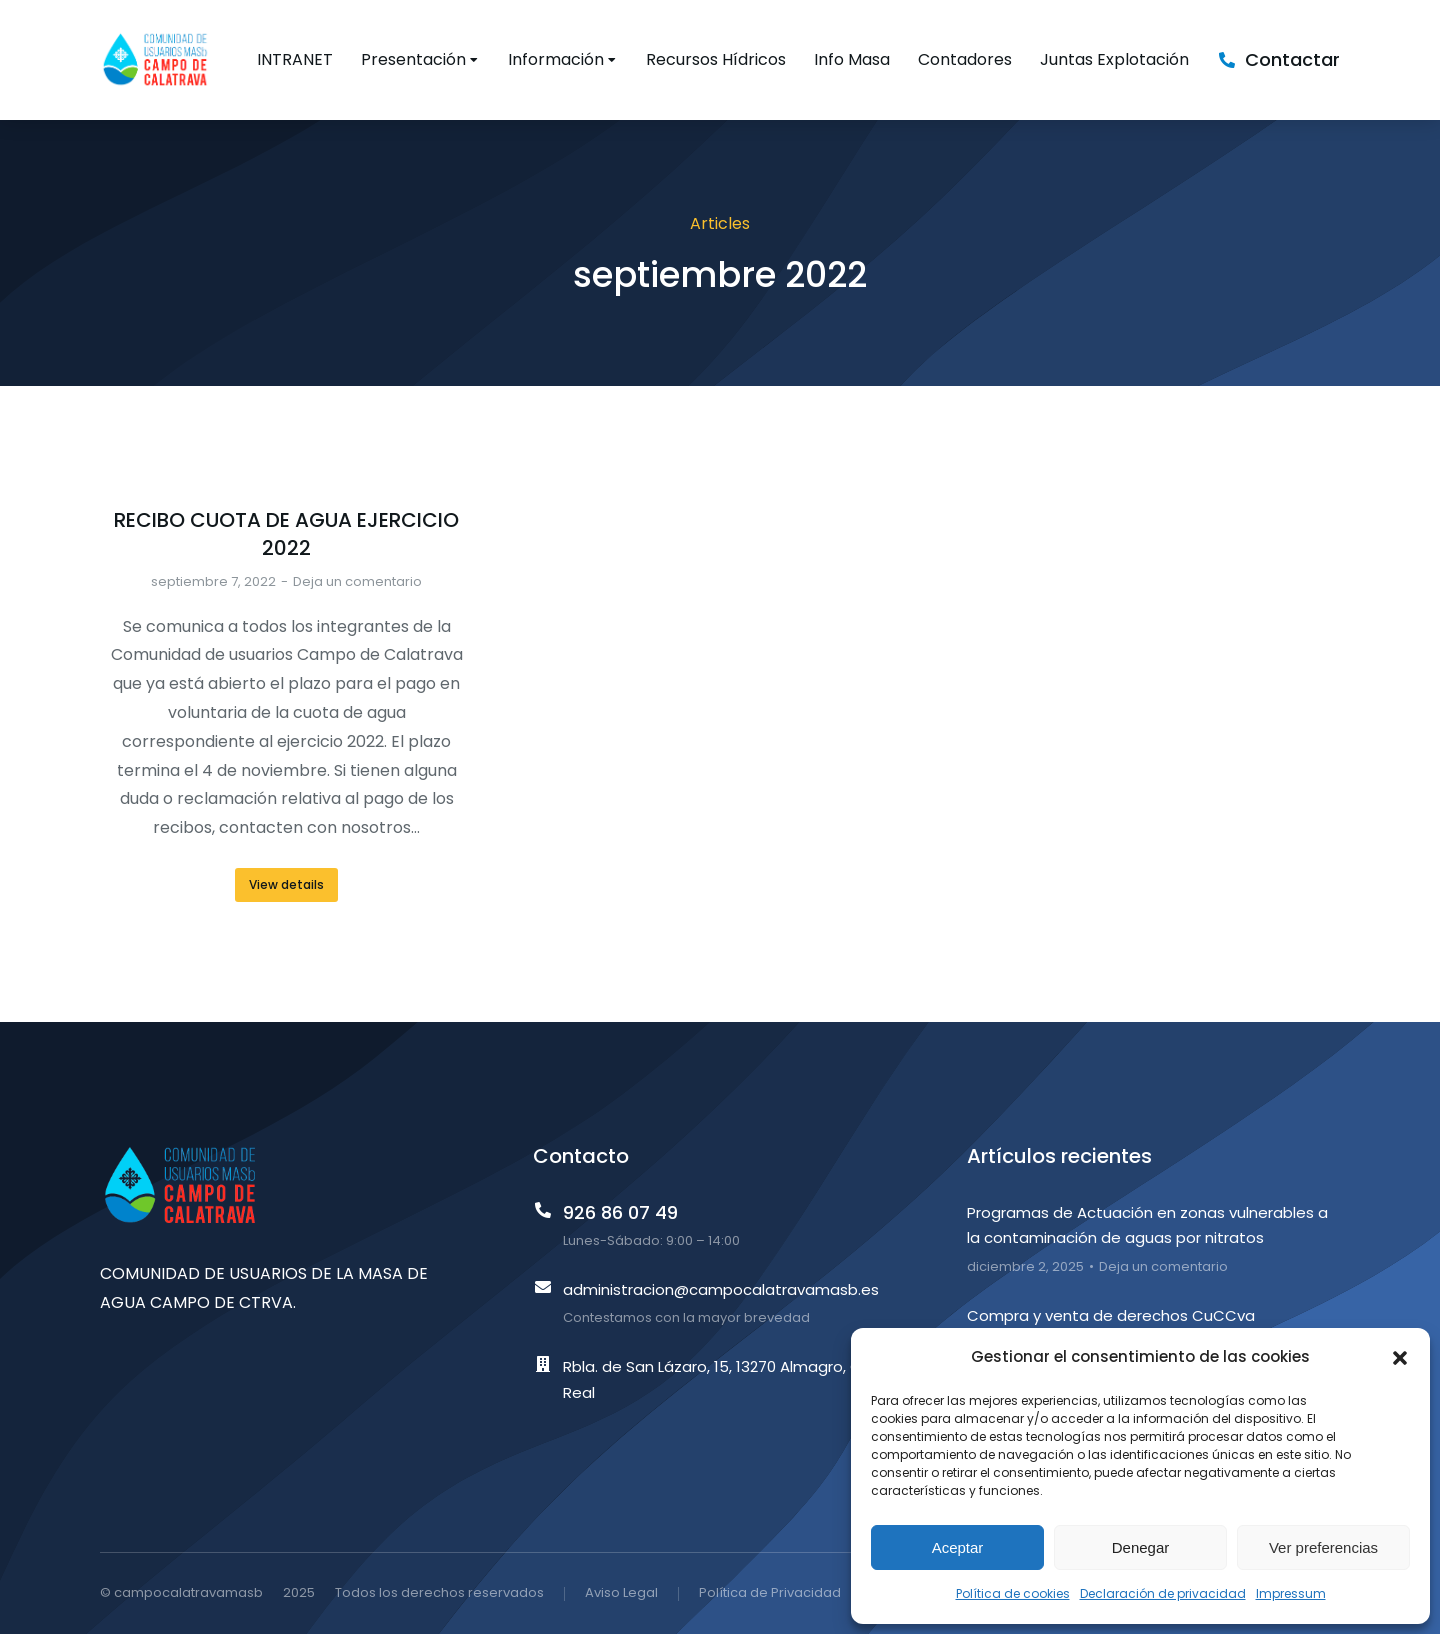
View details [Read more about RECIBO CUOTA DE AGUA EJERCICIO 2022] (286, 884)
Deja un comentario (357, 581)
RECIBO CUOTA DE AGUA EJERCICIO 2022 (286, 534)
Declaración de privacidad (1163, 1593)
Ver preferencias (1323, 1547)
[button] (1400, 1358)
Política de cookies (1013, 1593)
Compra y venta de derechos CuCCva (1111, 1315)
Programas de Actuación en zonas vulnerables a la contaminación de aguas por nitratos (1147, 1225)
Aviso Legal (621, 1592)
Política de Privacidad (770, 1592)
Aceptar (958, 1547)
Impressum (1291, 1593)
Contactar (1292, 59)
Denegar (1141, 1547)
